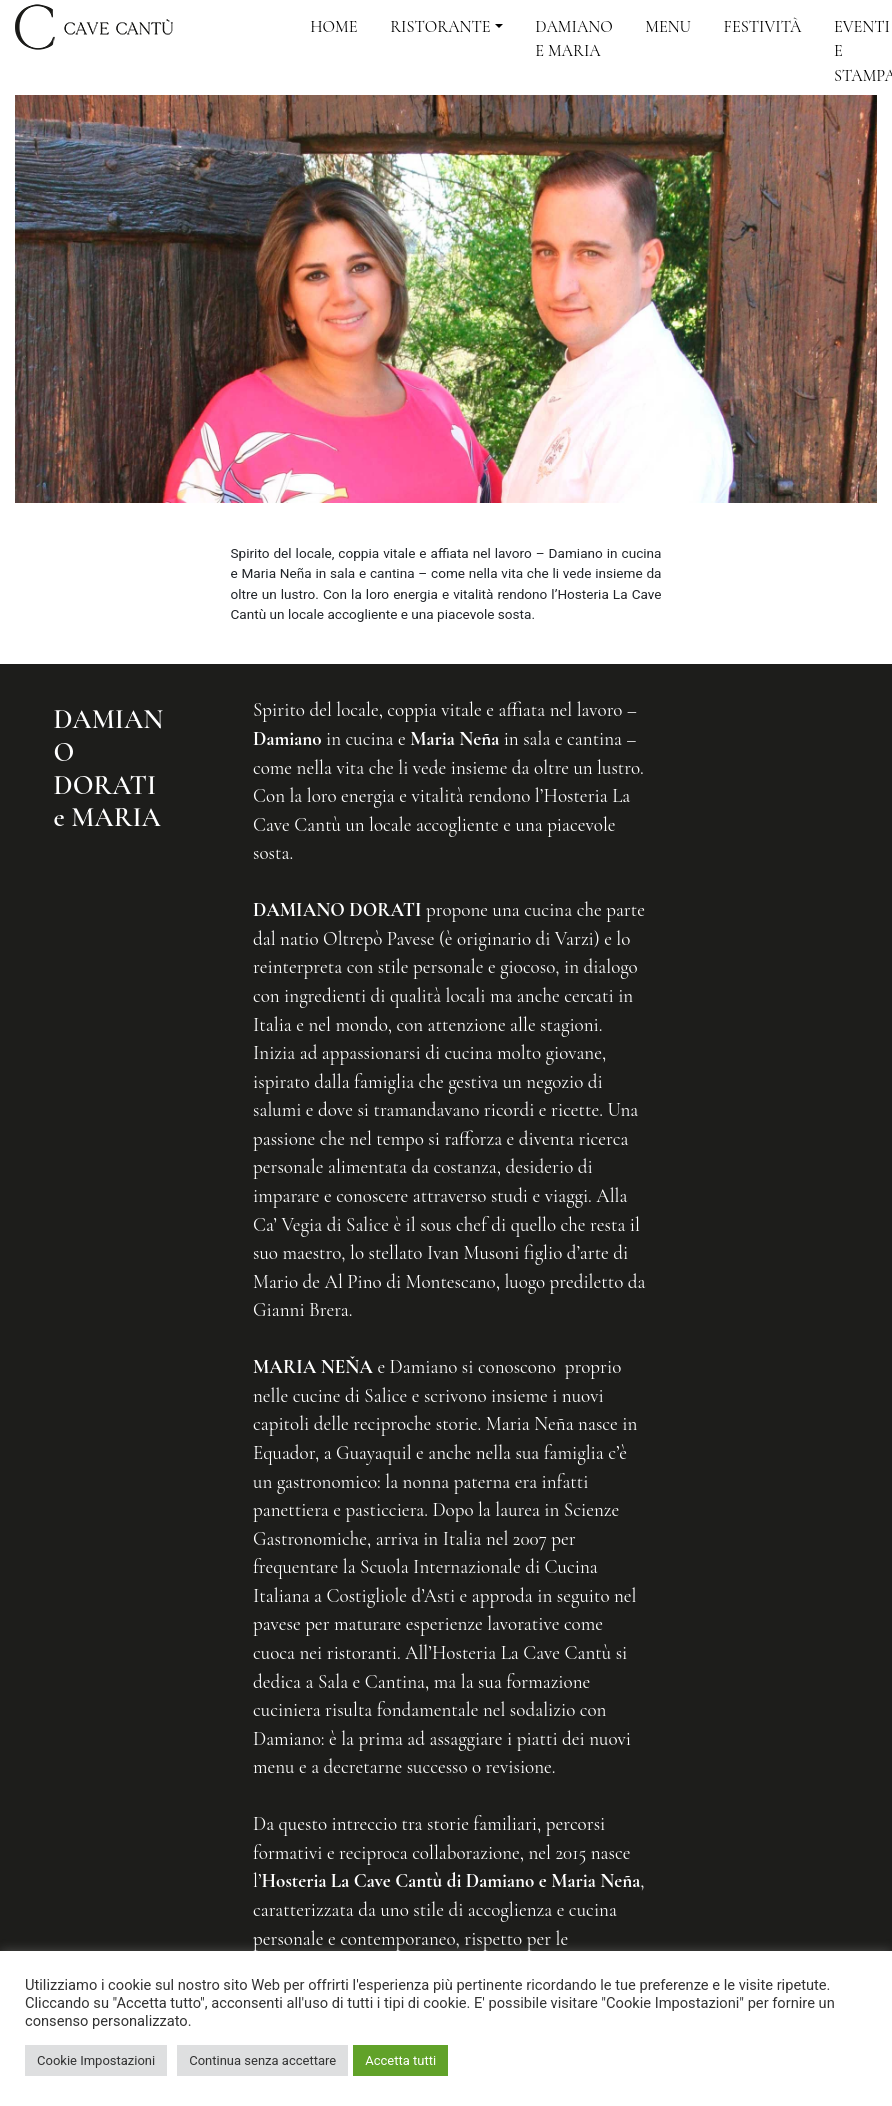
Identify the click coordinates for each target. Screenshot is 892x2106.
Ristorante (440, 27)
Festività (763, 27)
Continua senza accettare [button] (262, 2060)
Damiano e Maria (573, 39)
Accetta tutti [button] (400, 2060)
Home (333, 27)
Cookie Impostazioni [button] (96, 2060)
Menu (668, 27)
